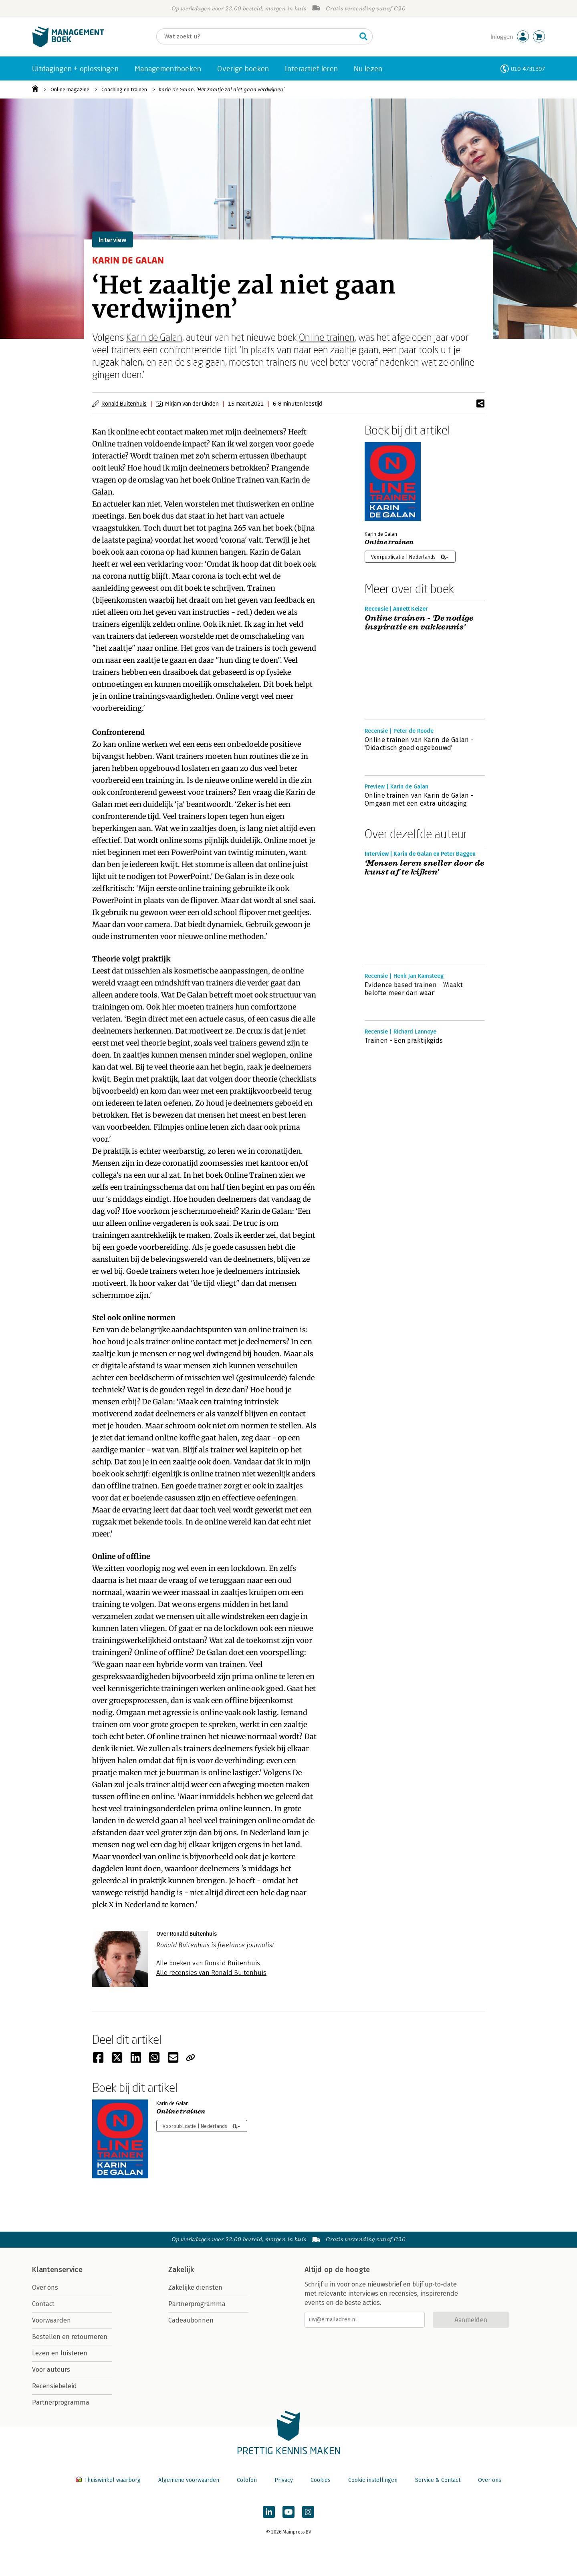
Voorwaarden (51, 2320)
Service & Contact (437, 2480)
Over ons (45, 2287)
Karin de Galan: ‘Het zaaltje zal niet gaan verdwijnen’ (221, 89)
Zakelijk (181, 2269)
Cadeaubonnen (191, 2320)
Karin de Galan (154, 337)
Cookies (321, 2480)
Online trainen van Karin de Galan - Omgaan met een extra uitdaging (419, 799)
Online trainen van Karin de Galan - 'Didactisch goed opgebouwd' (419, 744)
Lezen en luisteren (59, 2353)
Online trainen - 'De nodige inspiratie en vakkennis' (419, 622)
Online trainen (327, 337)
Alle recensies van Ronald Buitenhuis (211, 1973)
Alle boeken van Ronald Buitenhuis (208, 1963)
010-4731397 (528, 68)
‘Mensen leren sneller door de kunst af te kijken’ (424, 868)
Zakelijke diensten (195, 2287)
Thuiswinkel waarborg (109, 2480)
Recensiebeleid (54, 2386)
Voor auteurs (51, 2369)
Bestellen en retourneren (69, 2337)
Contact (43, 2304)
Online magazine (69, 89)
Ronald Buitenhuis (124, 403)
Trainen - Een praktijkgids (404, 1040)
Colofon (247, 2480)
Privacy (283, 2480)
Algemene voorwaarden (188, 2480)
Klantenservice (57, 2269)
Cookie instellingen (372, 2480)
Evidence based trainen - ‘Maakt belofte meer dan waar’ (414, 989)
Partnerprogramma (60, 2402)
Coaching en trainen (124, 89)
